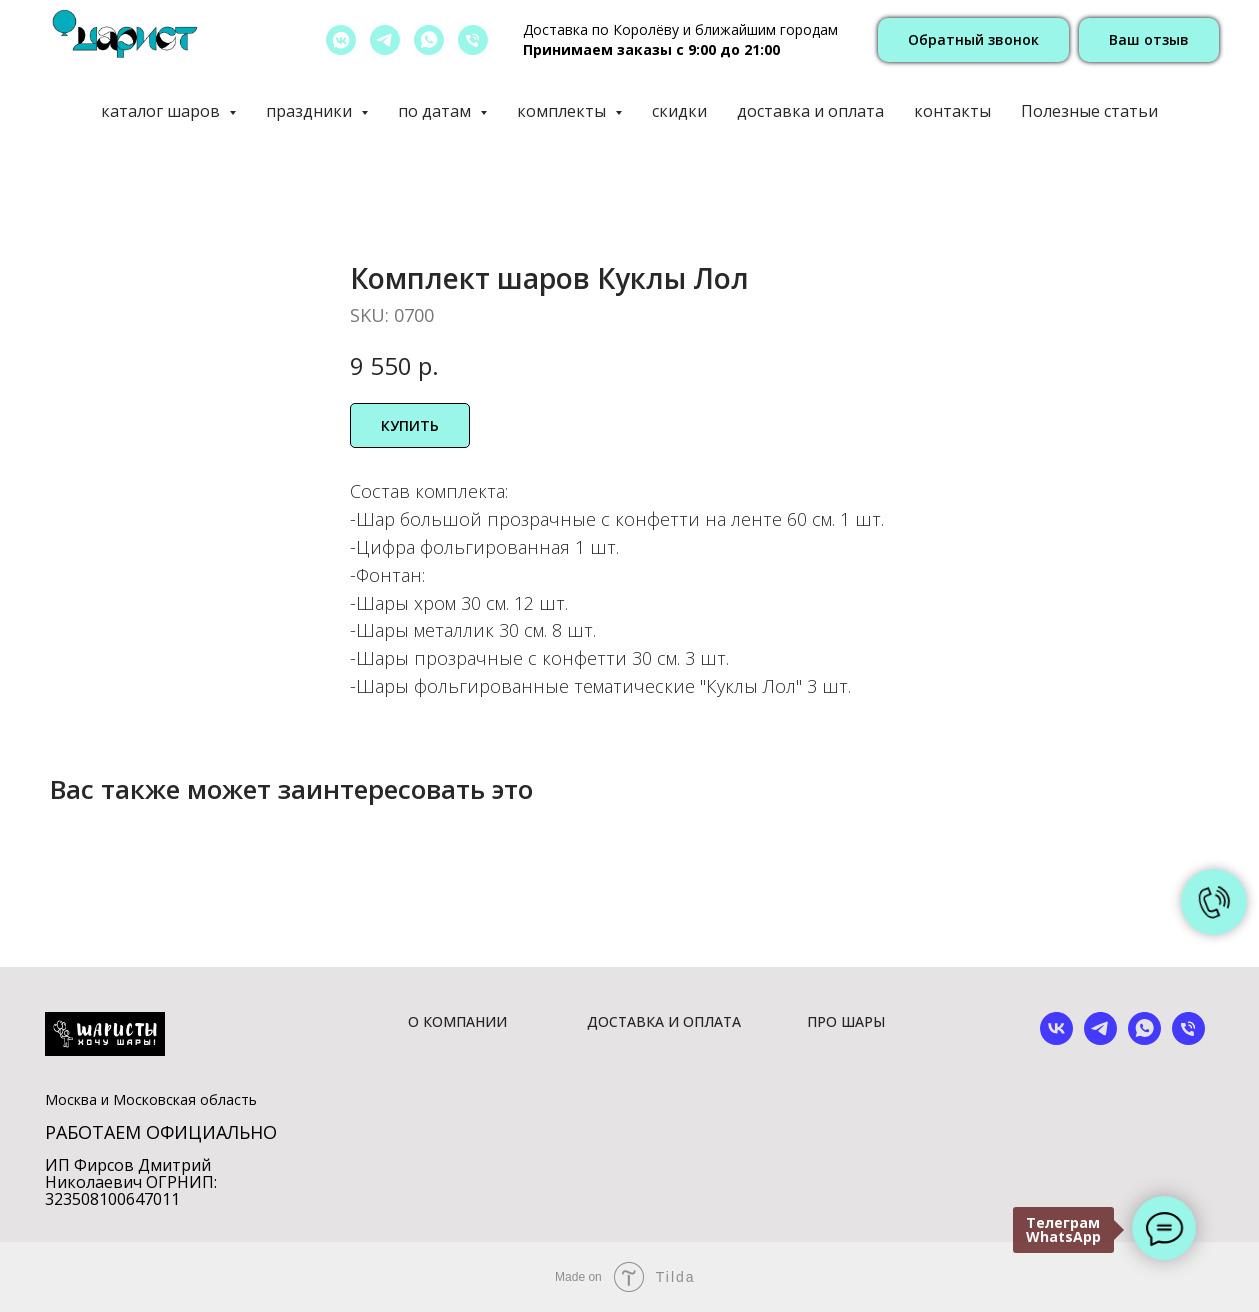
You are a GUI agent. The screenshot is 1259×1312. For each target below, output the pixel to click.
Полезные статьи (1089, 111)
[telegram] (385, 40)
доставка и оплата (810, 111)
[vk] (1056, 1039)
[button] (973, 40)
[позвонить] (473, 40)
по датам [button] (436, 111)
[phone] (1188, 1039)
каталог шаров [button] (162, 111)
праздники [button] (311, 111)
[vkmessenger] (341, 40)
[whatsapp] (429, 40)
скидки (679, 111)
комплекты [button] (563, 111)
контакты (952, 111)
